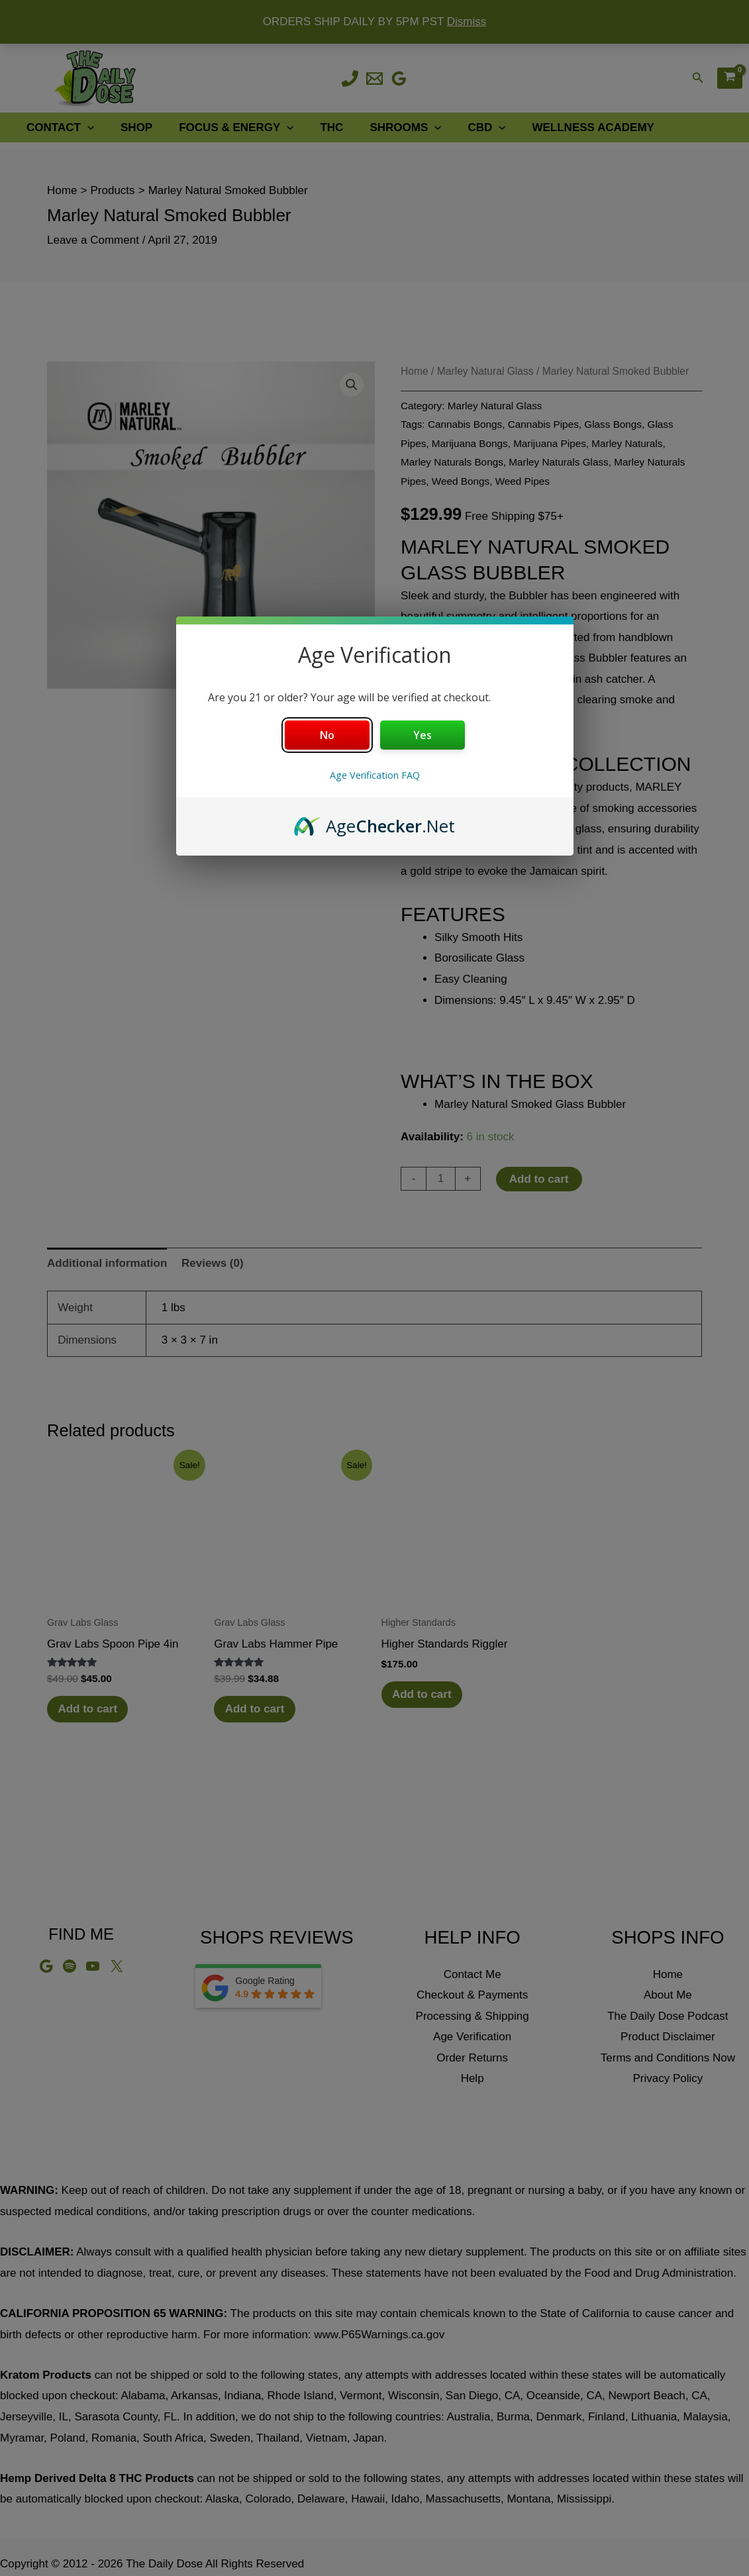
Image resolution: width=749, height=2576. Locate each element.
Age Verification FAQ (375, 775)
